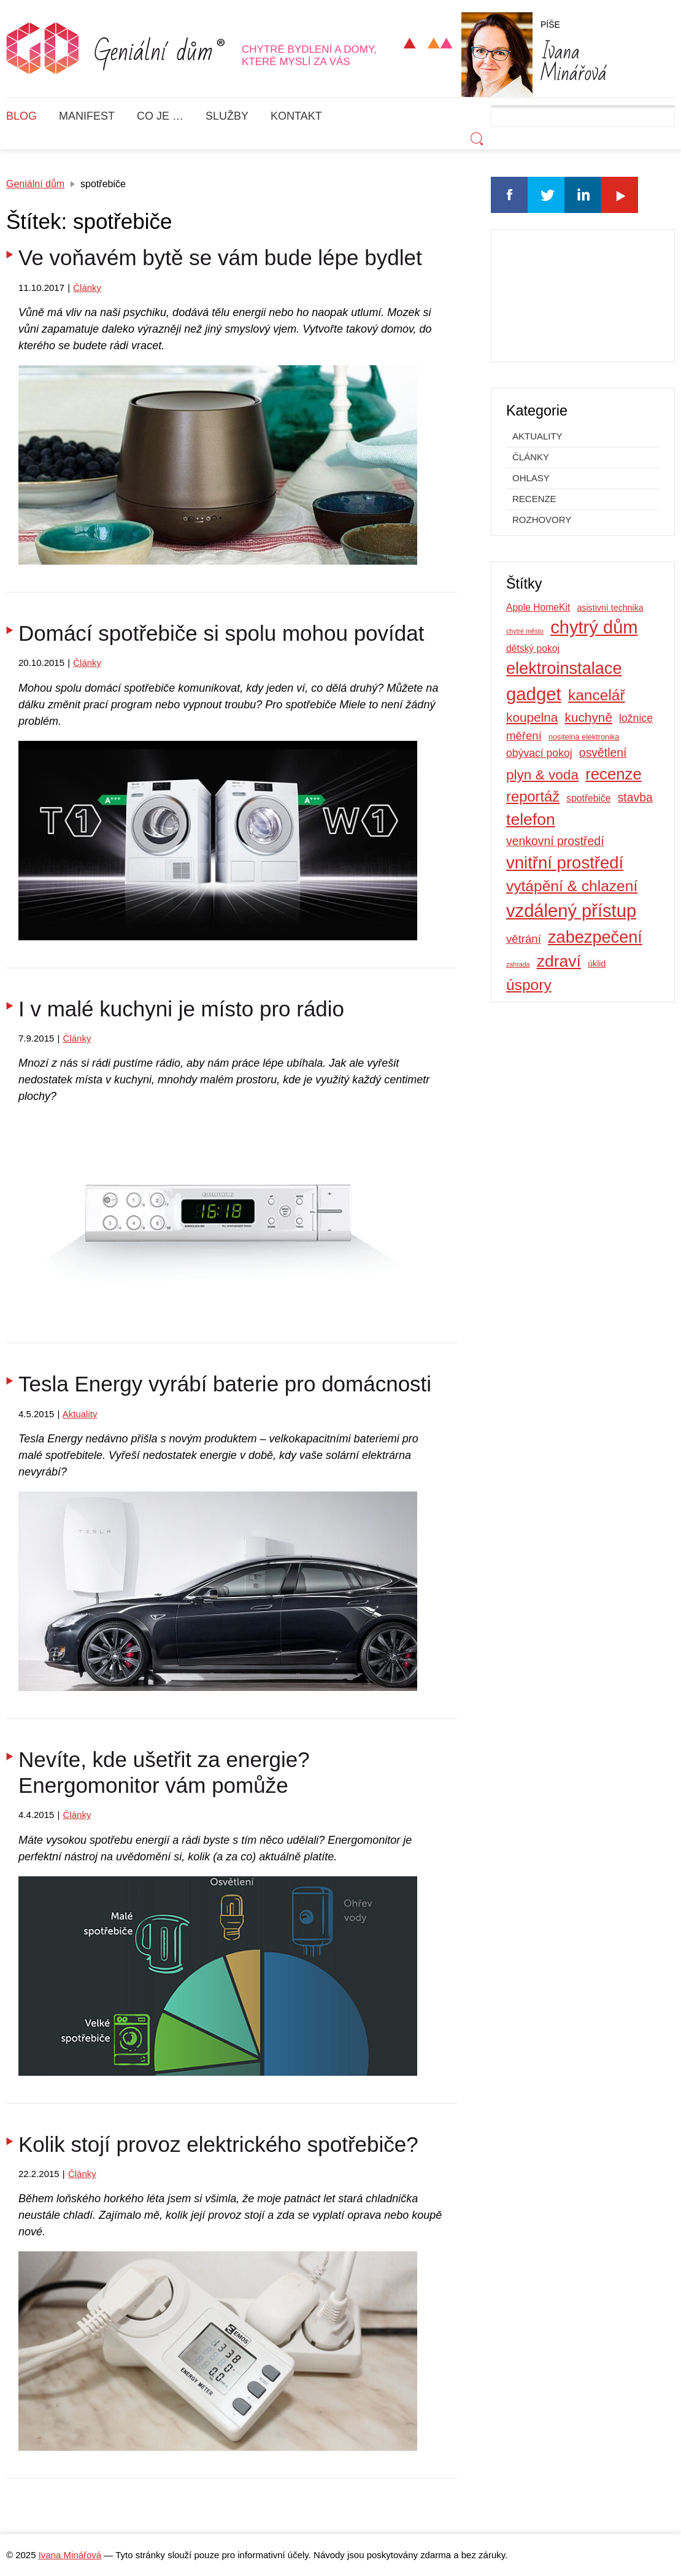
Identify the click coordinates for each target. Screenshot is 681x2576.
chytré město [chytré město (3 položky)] (525, 631)
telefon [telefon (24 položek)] (530, 819)
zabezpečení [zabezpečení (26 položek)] (595, 936)
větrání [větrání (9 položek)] (523, 938)
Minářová (574, 60)
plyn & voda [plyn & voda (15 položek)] (542, 775)
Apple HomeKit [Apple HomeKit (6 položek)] (538, 607)
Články (87, 287)
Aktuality (80, 1414)
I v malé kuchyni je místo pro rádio (181, 1009)
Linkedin (582, 195)
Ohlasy (531, 478)
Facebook (509, 195)
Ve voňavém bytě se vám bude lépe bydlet (220, 257)
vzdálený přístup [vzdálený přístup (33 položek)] (571, 911)
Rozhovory (541, 519)
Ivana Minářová (70, 2555)
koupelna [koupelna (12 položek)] (532, 717)
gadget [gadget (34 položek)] (533, 694)
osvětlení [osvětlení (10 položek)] (603, 752)
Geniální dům (35, 184)
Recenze (534, 498)
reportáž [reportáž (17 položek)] (533, 796)
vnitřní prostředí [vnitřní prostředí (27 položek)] (564, 862)
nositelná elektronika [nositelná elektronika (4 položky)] (583, 737)
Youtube (619, 195)
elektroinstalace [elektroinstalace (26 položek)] (563, 668)
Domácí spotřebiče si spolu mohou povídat (221, 633)
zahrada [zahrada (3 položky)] (518, 964)
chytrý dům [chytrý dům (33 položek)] (593, 627)
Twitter (546, 195)
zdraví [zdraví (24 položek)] (559, 961)
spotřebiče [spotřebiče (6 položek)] (588, 798)
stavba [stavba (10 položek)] (635, 797)
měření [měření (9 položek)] (524, 735)
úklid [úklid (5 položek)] (597, 964)
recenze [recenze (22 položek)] (613, 774)
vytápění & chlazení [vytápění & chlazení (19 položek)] (571, 886)
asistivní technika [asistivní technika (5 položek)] (610, 608)
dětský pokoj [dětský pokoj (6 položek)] (533, 648)
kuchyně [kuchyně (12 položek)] (588, 717)
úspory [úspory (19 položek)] (529, 985)
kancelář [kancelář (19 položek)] (596, 695)
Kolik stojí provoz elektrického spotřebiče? (218, 2144)
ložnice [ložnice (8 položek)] (636, 718)
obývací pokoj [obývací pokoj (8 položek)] (539, 753)
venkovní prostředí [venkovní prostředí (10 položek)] (555, 841)
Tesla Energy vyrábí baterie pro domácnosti (224, 1384)
